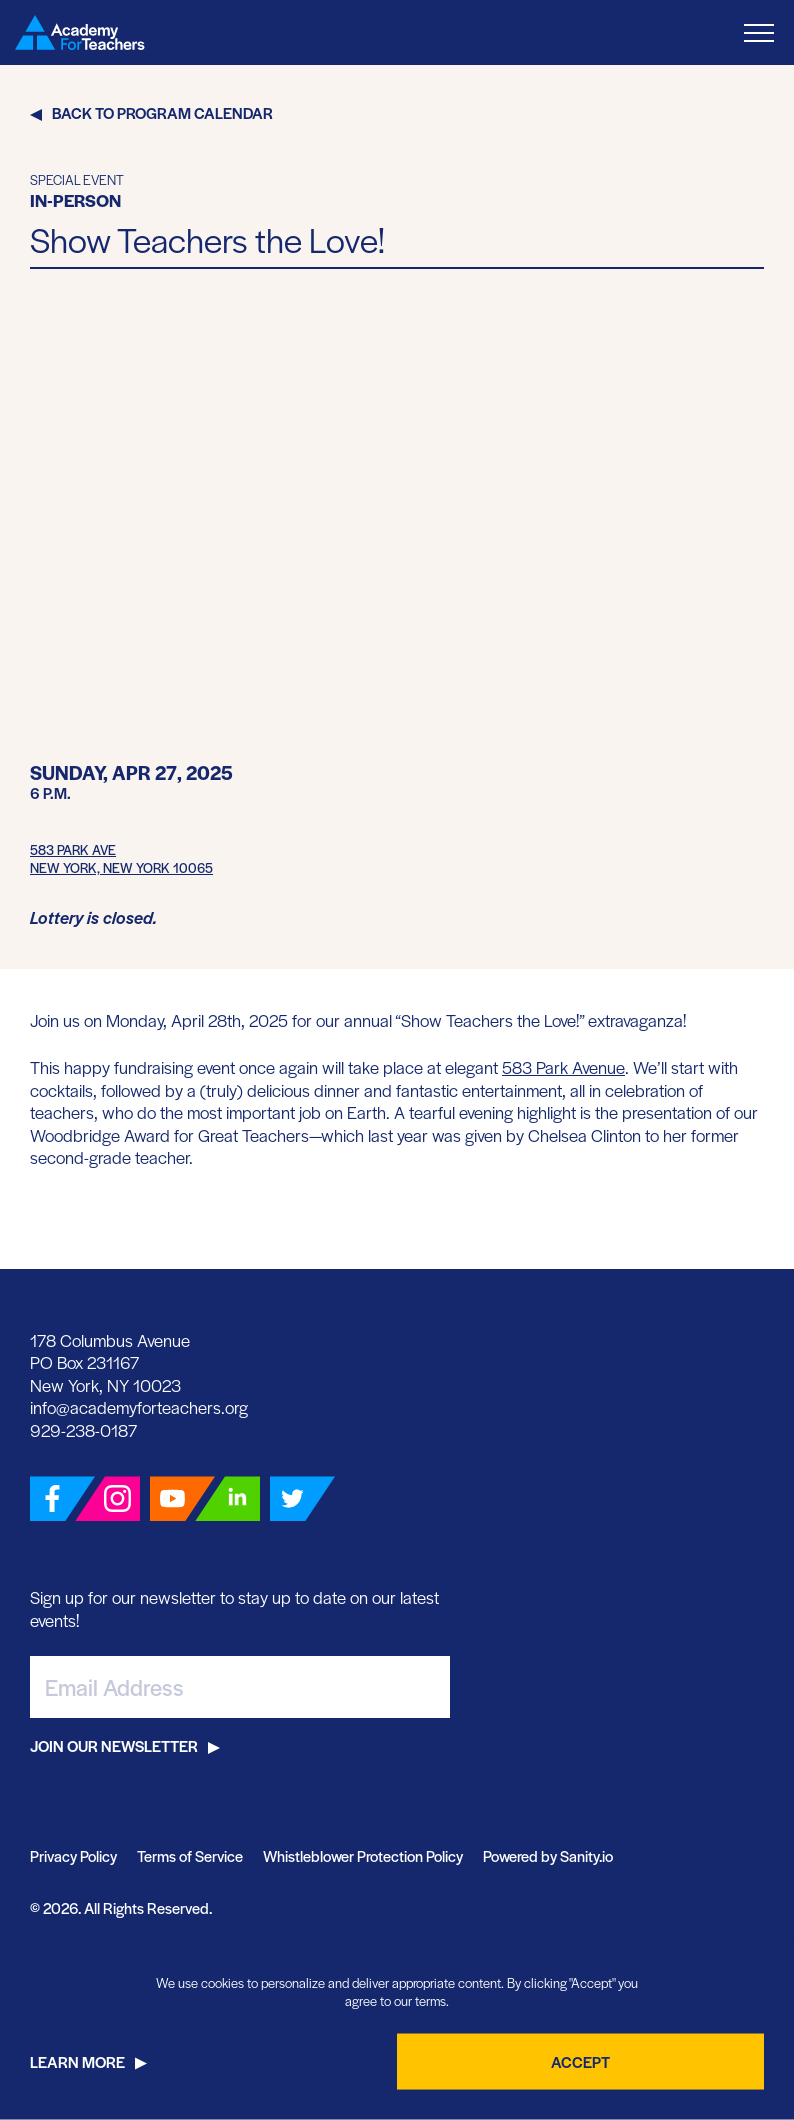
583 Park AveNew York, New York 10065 (121, 858)
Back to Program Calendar (162, 112)
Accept (580, 2061)
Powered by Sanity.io (548, 1855)
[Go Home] (80, 32)
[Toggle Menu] (759, 32)
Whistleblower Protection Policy (363, 1855)
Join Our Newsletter (114, 1745)
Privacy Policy (73, 1855)
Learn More (77, 2061)
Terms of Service (190, 1855)
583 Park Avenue (563, 1067)
